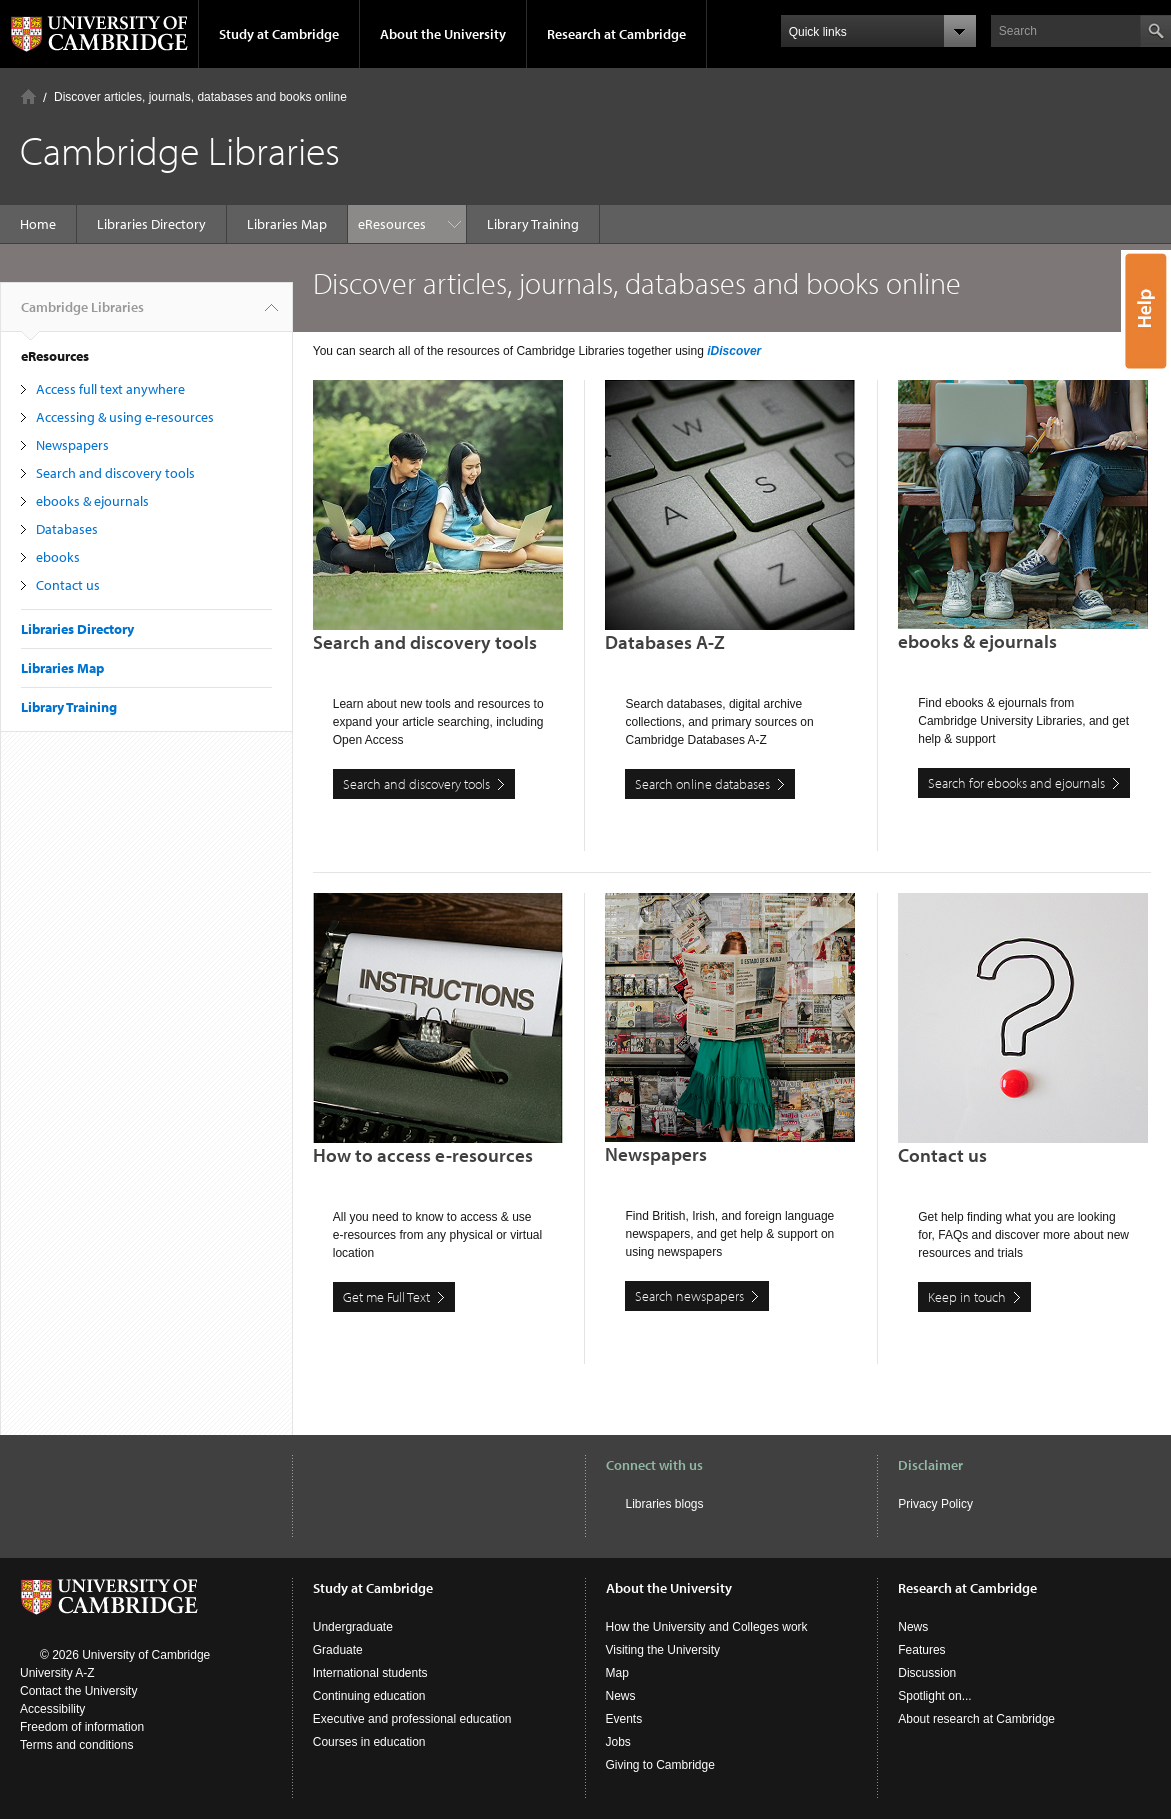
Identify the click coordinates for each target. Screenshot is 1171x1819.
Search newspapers (689, 1296)
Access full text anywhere (110, 389)
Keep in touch (967, 1297)
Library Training (414, 224)
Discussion (927, 1673)
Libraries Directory (151, 224)
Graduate (338, 1650)
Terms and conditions (76, 1745)
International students (370, 1673)
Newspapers (72, 445)
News (621, 1696)
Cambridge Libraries (82, 315)
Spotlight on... (934, 1696)
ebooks (58, 557)
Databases (67, 529)
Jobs (618, 1742)
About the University (443, 34)
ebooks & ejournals (92, 501)
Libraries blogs (665, 1504)
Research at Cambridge (616, 34)
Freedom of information (82, 1727)
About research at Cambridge (976, 1719)
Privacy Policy (935, 1504)
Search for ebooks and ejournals (1016, 783)
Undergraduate (353, 1627)
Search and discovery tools (115, 473)
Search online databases (702, 784)
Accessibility (52, 1709)
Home (28, 96)
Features (921, 1650)
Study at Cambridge (279, 34)
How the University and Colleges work (707, 1627)
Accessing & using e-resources (125, 417)
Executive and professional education (412, 1719)
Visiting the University (663, 1650)
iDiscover (734, 351)
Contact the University (78, 1691)
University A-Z (57, 1673)
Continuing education (369, 1696)
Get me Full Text (386, 1297)
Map (617, 1673)
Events (624, 1719)
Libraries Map (287, 224)
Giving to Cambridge (660, 1765)
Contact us (68, 585)
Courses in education (369, 1742)
